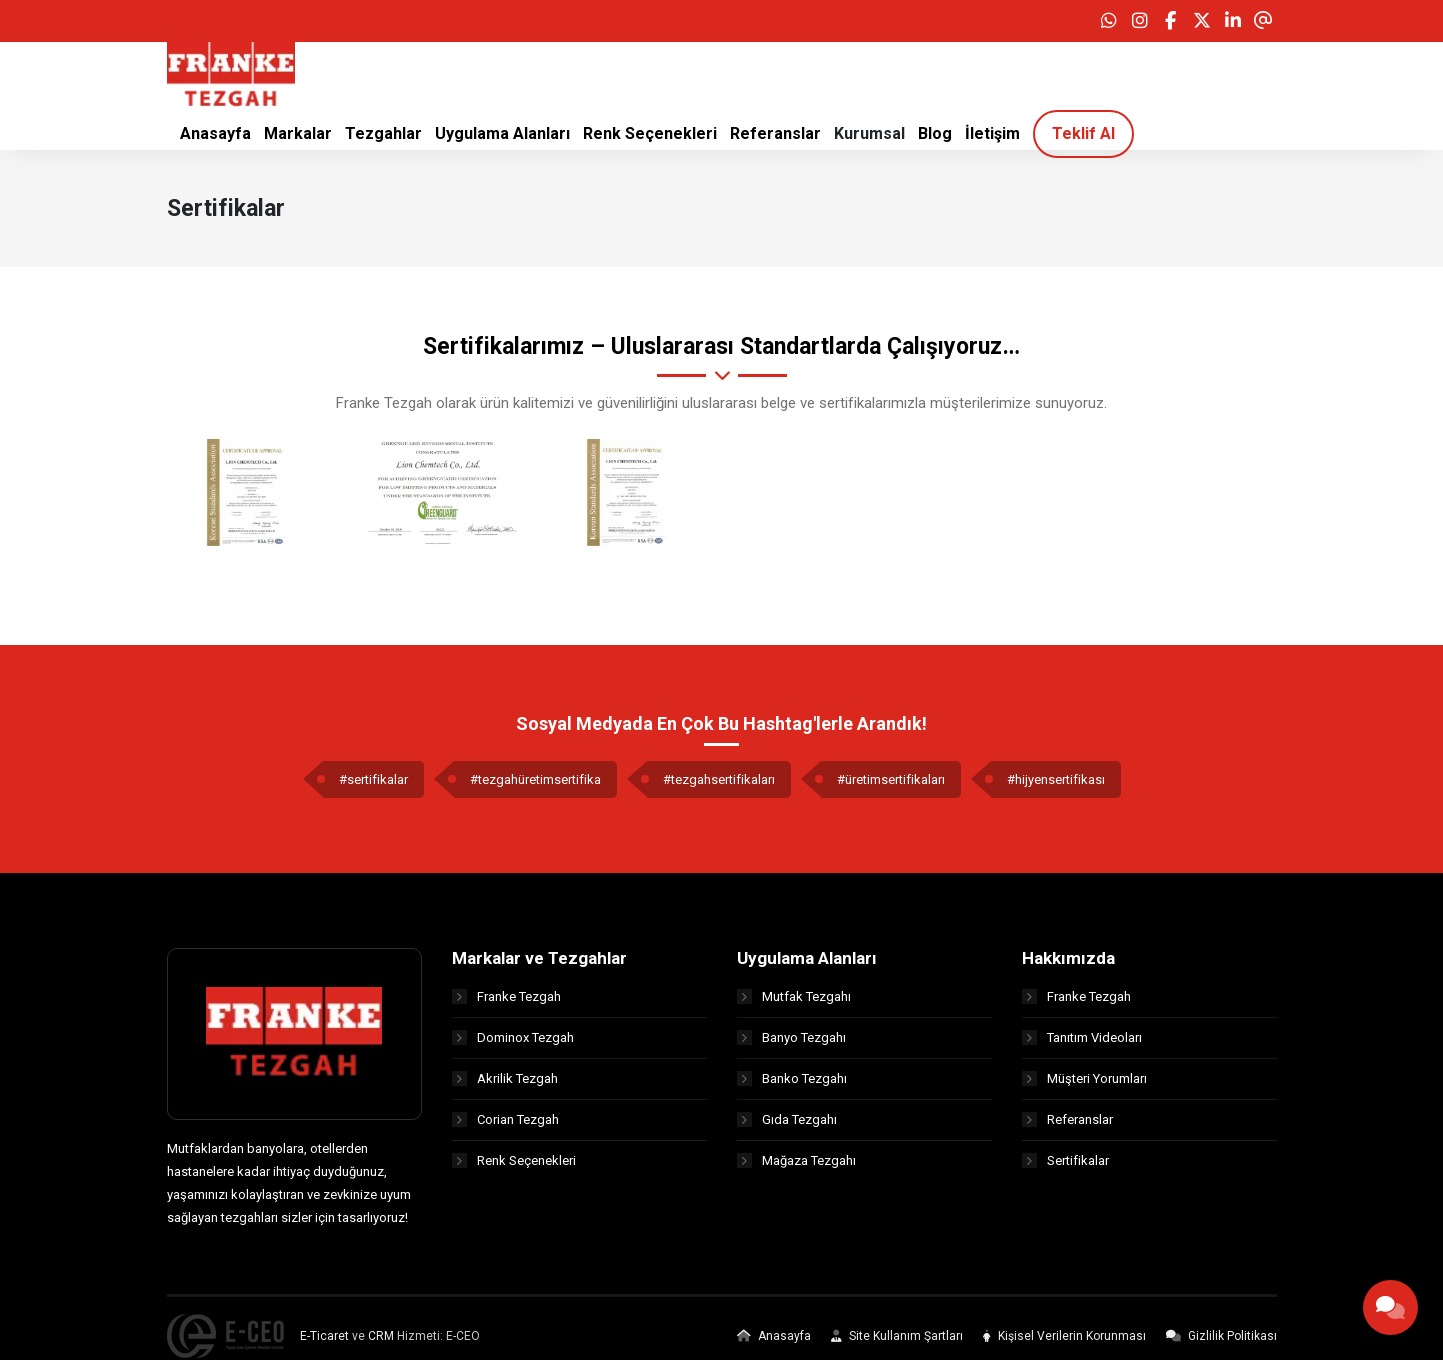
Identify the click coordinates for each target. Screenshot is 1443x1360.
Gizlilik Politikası (1221, 1343)
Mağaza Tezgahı (796, 1167)
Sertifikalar (1065, 1167)
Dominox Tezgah (513, 1044)
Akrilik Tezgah (505, 1085)
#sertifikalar (373, 786)
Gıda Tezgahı (787, 1126)
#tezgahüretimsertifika (535, 786)
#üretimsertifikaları (891, 786)
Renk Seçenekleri (514, 1167)
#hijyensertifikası (1056, 786)
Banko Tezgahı (792, 1085)
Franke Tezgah (506, 1003)
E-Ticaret (324, 1343)
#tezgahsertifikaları (719, 786)
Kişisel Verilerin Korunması (1064, 1343)
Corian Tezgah (505, 1126)
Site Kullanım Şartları (897, 1343)
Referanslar (1067, 1126)
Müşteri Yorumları (1084, 1085)
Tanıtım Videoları (1082, 1044)
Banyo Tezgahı (791, 1044)
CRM (381, 1343)
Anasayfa (774, 1343)
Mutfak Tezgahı (794, 1003)
